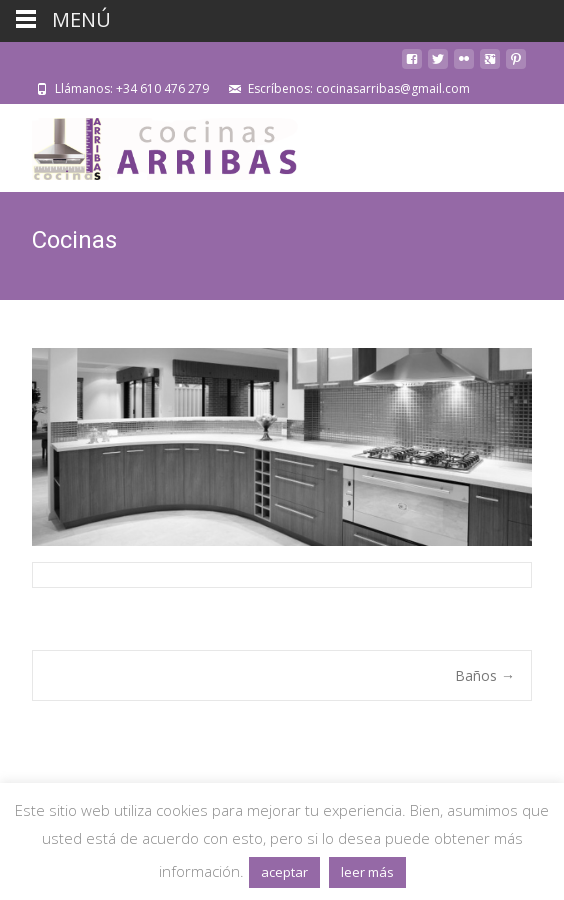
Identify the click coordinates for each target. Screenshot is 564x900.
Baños (485, 675)
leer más (367, 872)
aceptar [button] (284, 872)
